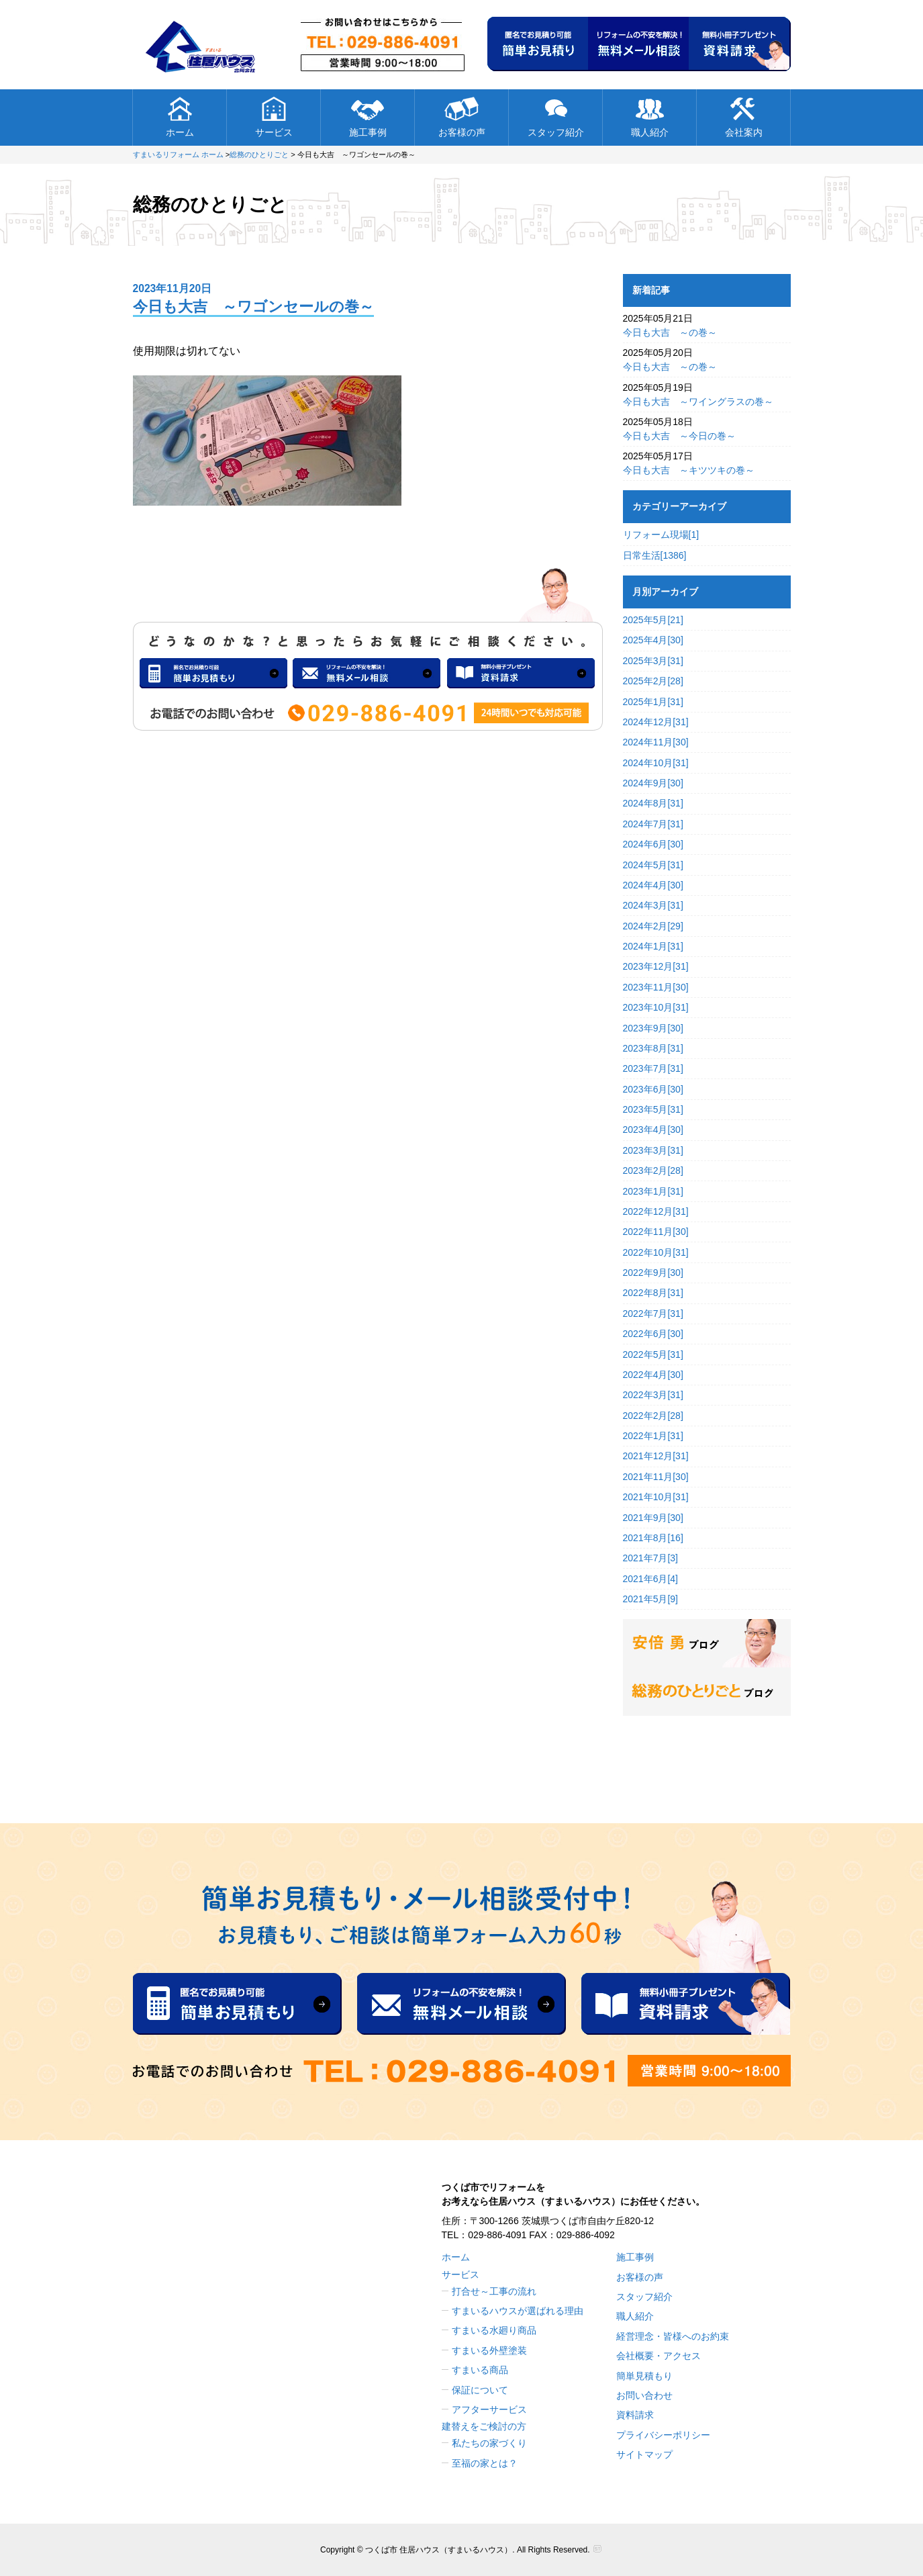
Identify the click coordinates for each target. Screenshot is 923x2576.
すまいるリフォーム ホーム (178, 154)
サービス (274, 116)
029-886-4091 (497, 2234)
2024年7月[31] (653, 824)
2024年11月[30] (656, 742)
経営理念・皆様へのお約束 (672, 2336)
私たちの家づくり (489, 2443)
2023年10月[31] (656, 1007)
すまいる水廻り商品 (494, 2330)
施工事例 (368, 116)
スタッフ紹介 (556, 116)
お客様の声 (461, 116)
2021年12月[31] (656, 1456)
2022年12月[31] (656, 1211)
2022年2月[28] (653, 1415)
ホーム (179, 116)
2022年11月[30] (656, 1231)
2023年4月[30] (653, 1129)
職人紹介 (650, 116)
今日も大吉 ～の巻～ (670, 332)
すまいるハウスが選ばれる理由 (517, 2310)
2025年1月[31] (653, 701)
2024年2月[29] (653, 926)
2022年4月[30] (653, 1374)
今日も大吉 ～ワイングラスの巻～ (698, 401)
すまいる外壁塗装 (489, 2350)
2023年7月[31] (653, 1068)
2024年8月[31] (653, 803)
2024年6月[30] (653, 844)
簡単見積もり (644, 2376)
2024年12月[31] (656, 722)
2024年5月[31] (653, 865)
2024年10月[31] (656, 762)
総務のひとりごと (259, 154)
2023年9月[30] (653, 1028)
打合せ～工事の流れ (494, 2291)
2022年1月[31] (653, 1435)
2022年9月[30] (653, 1272)
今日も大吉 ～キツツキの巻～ (689, 470)
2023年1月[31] (653, 1191)
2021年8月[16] (653, 1537)
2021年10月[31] (656, 1496)
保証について (480, 2390)
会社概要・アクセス (658, 2355)
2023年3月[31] (653, 1150)
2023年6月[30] (653, 1089)
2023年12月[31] (656, 966)
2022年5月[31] (653, 1354)
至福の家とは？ (485, 2463)
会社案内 (744, 116)
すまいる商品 (480, 2369)
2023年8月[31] (653, 1048)
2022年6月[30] (653, 1333)
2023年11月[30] (656, 987)
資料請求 (635, 2414)
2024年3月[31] (653, 905)
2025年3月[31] (653, 660)
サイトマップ (644, 2454)
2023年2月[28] (653, 1170)
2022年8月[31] (653, 1292)
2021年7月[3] (651, 1558)
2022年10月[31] (656, 1252)
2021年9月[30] (653, 1517)
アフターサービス (489, 2409)
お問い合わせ (644, 2395)
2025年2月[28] (653, 681)
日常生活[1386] (655, 555)
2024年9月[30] (653, 783)
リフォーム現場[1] (661, 534)
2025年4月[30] (653, 640)
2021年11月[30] (656, 1476)
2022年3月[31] (653, 1394)
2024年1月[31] (653, 946)
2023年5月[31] (653, 1109)
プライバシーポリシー (663, 2435)
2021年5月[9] (651, 1599)
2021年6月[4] (651, 1578)
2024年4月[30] (653, 885)
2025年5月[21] (653, 619)
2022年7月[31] (653, 1313)
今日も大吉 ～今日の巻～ (679, 435)
